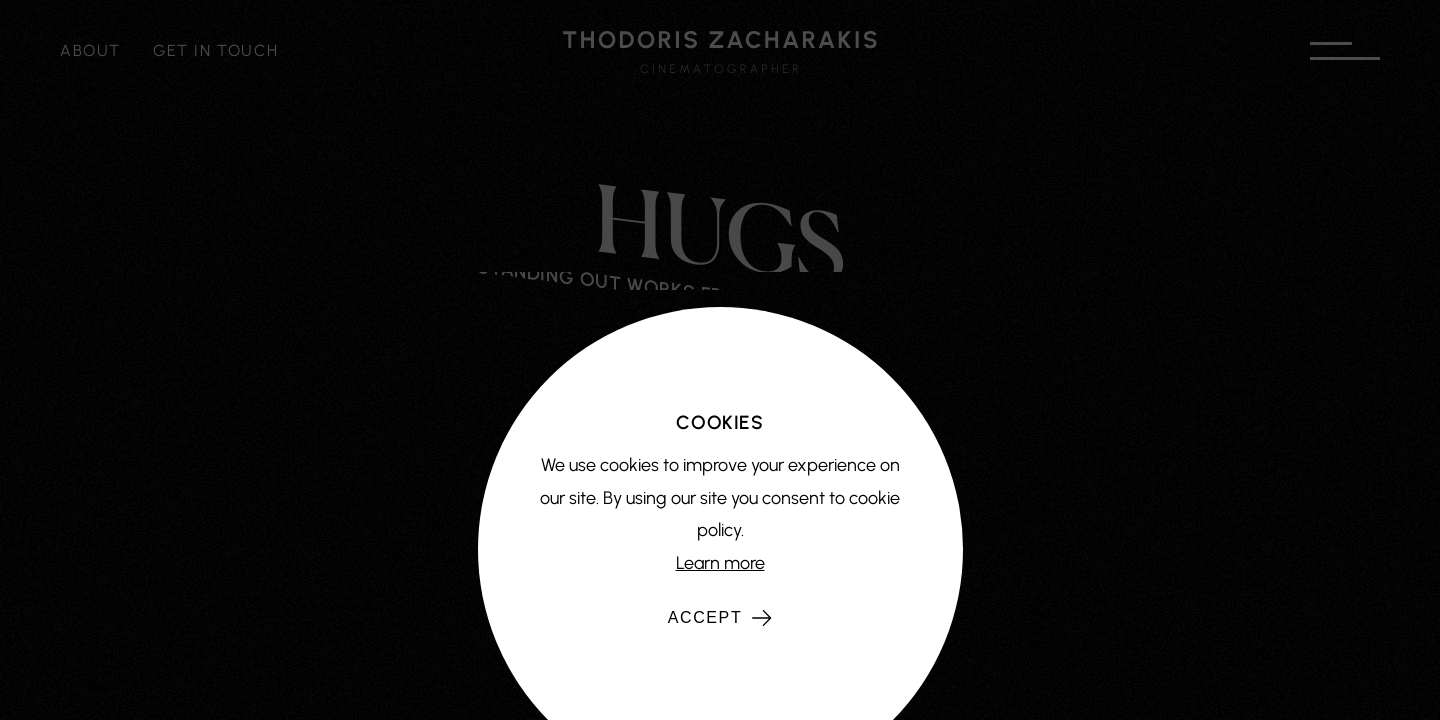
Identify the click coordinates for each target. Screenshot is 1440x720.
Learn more (720, 563)
